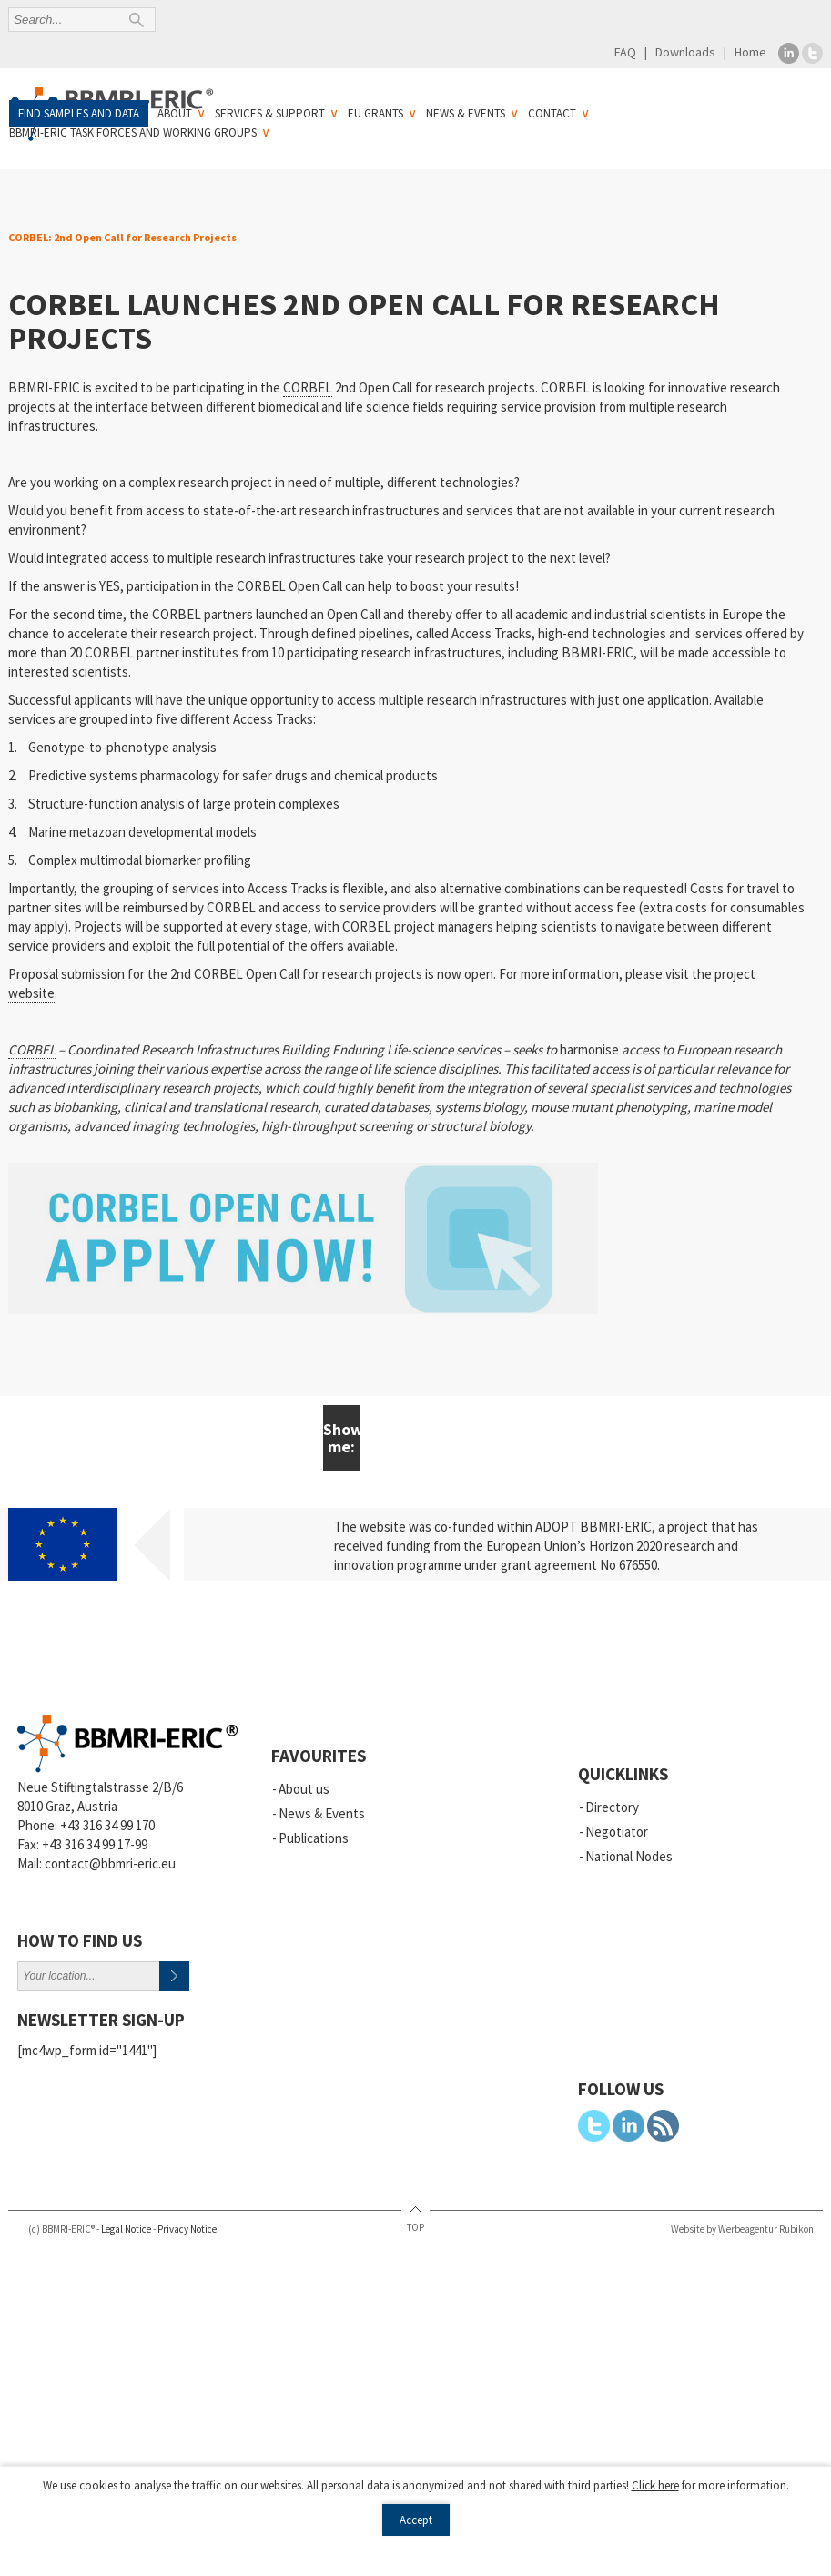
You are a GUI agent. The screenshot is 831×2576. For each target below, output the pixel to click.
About (174, 113)
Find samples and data (78, 113)
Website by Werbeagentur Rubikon (742, 2229)
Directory (612, 1807)
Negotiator (616, 1831)
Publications (314, 1838)
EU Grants (375, 113)
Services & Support (270, 113)
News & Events (465, 113)
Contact (552, 113)
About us (304, 1788)
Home (750, 52)
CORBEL (307, 387)
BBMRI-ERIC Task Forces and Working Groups (133, 132)
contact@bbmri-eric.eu (110, 1863)
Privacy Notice (187, 2229)
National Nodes (629, 1856)
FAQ (625, 52)
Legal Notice (126, 2229)
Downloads (685, 52)
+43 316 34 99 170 (107, 1825)
